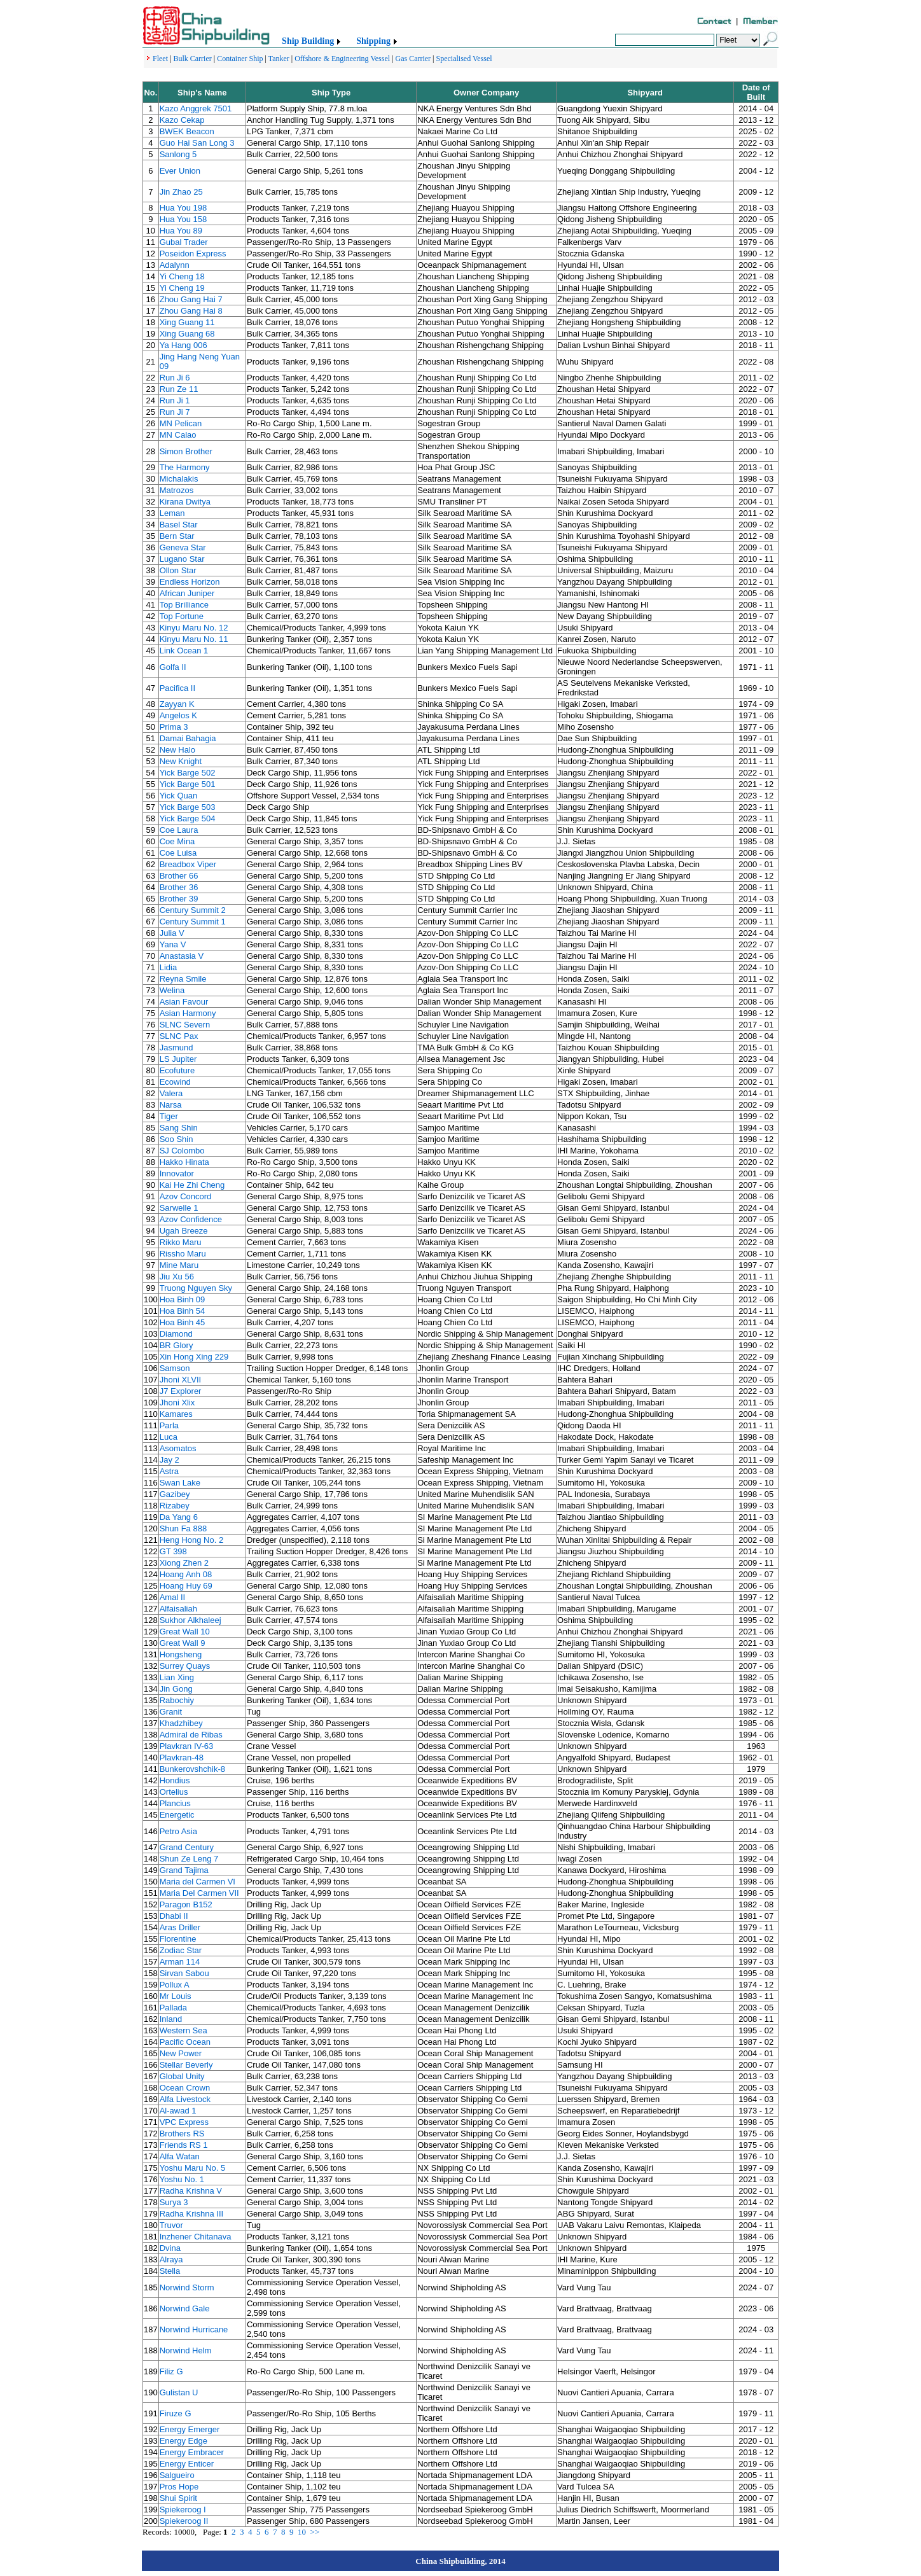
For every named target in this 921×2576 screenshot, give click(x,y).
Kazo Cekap (182, 120)
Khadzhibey (181, 1723)
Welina (172, 990)
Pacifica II (177, 688)
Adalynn (175, 265)
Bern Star (177, 536)
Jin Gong (176, 1689)
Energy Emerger (190, 2429)
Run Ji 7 (175, 412)
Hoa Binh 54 (182, 1311)
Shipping (373, 41)
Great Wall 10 (185, 1631)
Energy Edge (183, 2441)
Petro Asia (178, 1831)
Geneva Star (183, 547)
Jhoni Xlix (177, 1402)
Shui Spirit (178, 2498)
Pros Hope (179, 2486)
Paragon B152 (186, 1904)
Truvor (171, 2225)
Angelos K (178, 715)
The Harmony (185, 467)
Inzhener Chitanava (196, 2236)
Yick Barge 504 (188, 818)
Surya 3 (174, 2202)
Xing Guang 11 (187, 322)
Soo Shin (176, 1139)
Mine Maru (179, 1265)
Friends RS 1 (184, 2145)
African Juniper (187, 593)
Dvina (170, 2248)
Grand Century (187, 1847)
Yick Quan (179, 795)
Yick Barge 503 (188, 807)
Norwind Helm (186, 2350)
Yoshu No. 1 (182, 2179)
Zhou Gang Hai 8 (191, 311)
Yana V (173, 944)
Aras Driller (180, 1927)
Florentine (178, 1939)
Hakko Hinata (184, 1162)
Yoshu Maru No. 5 (193, 2168)
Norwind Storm (187, 2287)
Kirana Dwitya (185, 501)
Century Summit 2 (193, 910)
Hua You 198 (183, 207)
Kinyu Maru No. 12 (194, 627)
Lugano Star (182, 559)
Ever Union (180, 171)
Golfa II (173, 667)
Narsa (171, 1105)
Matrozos (176, 490)
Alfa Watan (180, 2156)
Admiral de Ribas (191, 1734)
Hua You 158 (183, 219)
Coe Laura (179, 830)
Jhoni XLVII (181, 1379)
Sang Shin (179, 1127)
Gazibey (175, 1494)
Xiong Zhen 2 (184, 1563)
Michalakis (179, 479)
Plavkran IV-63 (187, 1746)
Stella (170, 2271)
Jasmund (176, 1047)
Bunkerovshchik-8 (192, 1769)
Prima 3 (174, 727)
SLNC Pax (179, 1036)
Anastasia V (182, 956)
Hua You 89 (181, 230)
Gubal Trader (184, 242)
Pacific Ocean (185, 2042)
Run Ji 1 (175, 400)
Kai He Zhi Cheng (192, 1185)
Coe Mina (177, 841)
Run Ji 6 (175, 377)
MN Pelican (181, 423)
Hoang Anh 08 (186, 1574)
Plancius (175, 1803)
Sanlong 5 (178, 154)
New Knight (181, 761)
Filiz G (171, 2371)
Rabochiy (177, 1700)
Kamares (176, 1414)
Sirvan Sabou (184, 1973)
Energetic (177, 1815)
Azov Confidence (191, 1219)
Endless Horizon (190, 582)
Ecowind (175, 1082)
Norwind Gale (185, 2308)
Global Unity (182, 2076)
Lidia (168, 967)
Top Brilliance (184, 604)
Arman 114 (180, 1962)
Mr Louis (175, 1996)
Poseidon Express (193, 253)
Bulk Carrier (192, 58)
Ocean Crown (185, 2087)
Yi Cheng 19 (182, 288)
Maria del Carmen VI (197, 1881)
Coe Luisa (178, 853)
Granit (171, 1711)
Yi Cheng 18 (182, 276)
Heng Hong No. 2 (191, 1540)
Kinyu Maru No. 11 (194, 639)
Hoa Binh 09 (182, 1299)
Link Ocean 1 (184, 650)
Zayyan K (177, 704)
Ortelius (174, 1792)
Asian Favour (184, 1001)
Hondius (175, 1780)
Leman (172, 513)
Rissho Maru (183, 1253)
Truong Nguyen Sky (196, 1288)
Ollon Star (178, 570)
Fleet (160, 58)
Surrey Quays (185, 1666)
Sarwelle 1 (179, 1208)
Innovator (177, 1173)
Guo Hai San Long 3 (197, 143)
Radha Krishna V (191, 2191)
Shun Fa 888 (183, 1528)
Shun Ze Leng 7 (189, 1858)
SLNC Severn (185, 1024)
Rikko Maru (181, 1242)
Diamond (176, 1334)
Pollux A (175, 1984)
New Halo (177, 750)
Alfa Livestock (185, 2099)
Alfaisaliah (178, 1608)
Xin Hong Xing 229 (194, 1356)
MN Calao (178, 435)
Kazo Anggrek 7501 (196, 108)
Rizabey (175, 1505)
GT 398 (173, 1551)
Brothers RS (182, 2133)
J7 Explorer (181, 1391)
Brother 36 (179, 887)
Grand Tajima (184, 1870)
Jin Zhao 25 (181, 192)
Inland (171, 2019)
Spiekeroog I (183, 2509)
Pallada (173, 2007)
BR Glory (176, 1345)
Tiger (169, 1116)
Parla (169, 1425)
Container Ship (240, 58)
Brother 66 (179, 876)
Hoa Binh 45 (182, 1322)
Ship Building (308, 41)
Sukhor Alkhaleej (190, 1620)
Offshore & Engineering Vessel (342, 58)
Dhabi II (174, 1916)
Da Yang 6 (179, 1517)
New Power (181, 2053)
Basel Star (179, 524)
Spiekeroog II (184, 2521)
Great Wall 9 (182, 1643)
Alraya (171, 2259)
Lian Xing (177, 1677)
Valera (171, 1093)
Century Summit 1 (193, 921)
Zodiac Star (181, 1950)
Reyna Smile (183, 979)
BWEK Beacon (187, 131)
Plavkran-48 (182, 1757)
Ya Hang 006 (183, 345)
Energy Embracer (192, 2452)
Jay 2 (169, 1460)
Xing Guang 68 (187, 333)
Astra (169, 1471)
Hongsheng (181, 1654)
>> (315, 2532)
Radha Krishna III (191, 2213)
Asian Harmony (188, 1013)
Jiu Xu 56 (177, 1276)
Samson (175, 1368)
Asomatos (178, 1448)
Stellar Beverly (186, 2065)
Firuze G (175, 2413)
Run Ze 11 (179, 389)
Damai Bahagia (188, 738)
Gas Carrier (413, 58)
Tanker (278, 58)
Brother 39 (179, 898)
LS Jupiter (178, 1059)
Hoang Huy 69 (186, 1586)
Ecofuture (177, 1070)
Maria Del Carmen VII (199, 1893)
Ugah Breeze (184, 1231)
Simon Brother (186, 451)
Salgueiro (177, 2475)
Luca (168, 1437)
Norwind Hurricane (194, 2329)
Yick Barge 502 (188, 772)
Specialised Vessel (464, 58)
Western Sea (183, 2030)
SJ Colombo (182, 1150)
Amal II (172, 1597)
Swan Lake (180, 1482)
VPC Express (184, 2122)
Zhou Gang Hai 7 (191, 299)
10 (302, 2532)
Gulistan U (179, 2392)
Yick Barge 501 (188, 784)
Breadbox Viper (188, 864)
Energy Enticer (187, 2463)
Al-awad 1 (178, 2110)
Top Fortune (182, 616)
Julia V (172, 933)
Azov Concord (186, 1196)
